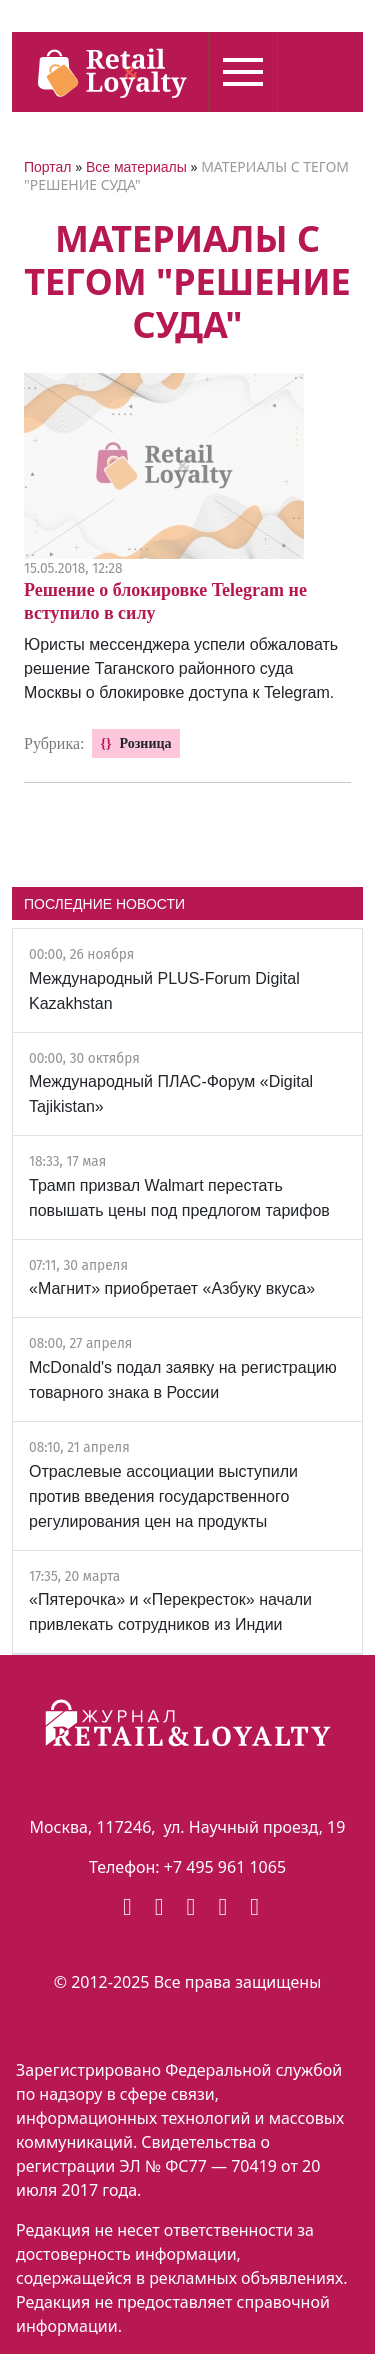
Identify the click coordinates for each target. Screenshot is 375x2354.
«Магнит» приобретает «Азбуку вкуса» (172, 1288)
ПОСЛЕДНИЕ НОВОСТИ (104, 904)
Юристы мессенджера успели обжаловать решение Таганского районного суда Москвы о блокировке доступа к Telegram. (181, 668)
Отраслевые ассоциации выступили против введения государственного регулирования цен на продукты (163, 1496)
